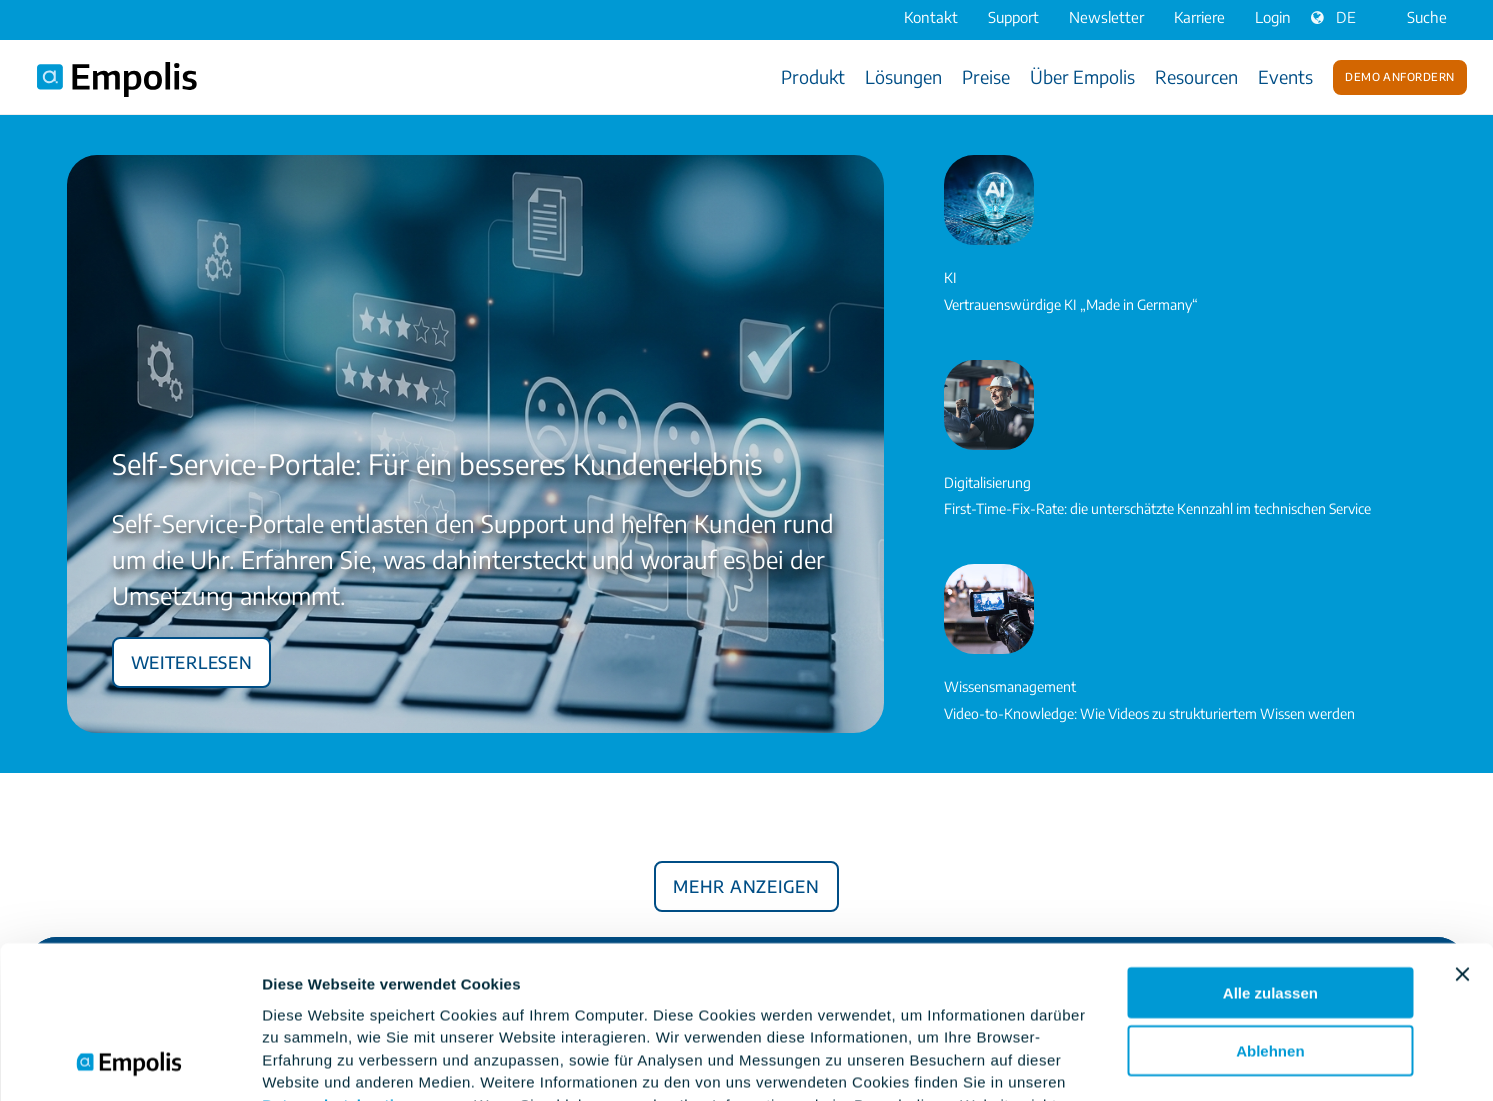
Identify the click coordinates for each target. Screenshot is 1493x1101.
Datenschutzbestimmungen (365, 961)
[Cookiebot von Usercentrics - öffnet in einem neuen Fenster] (129, 1062)
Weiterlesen (192, 659)
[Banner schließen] (1462, 831)
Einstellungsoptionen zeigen (365, 1061)
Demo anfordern (1399, 75)
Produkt (813, 76)
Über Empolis (1082, 76)
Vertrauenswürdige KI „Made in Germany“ (1071, 304)
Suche (1414, 17)
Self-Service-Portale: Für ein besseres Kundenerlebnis (437, 463)
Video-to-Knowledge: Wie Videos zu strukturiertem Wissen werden (1149, 713)
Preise (986, 76)
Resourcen (1196, 76)
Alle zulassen (1270, 849)
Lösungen (903, 76)
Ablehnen (1270, 908)
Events (1285, 76)
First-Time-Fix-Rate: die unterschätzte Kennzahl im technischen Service (1157, 508)
